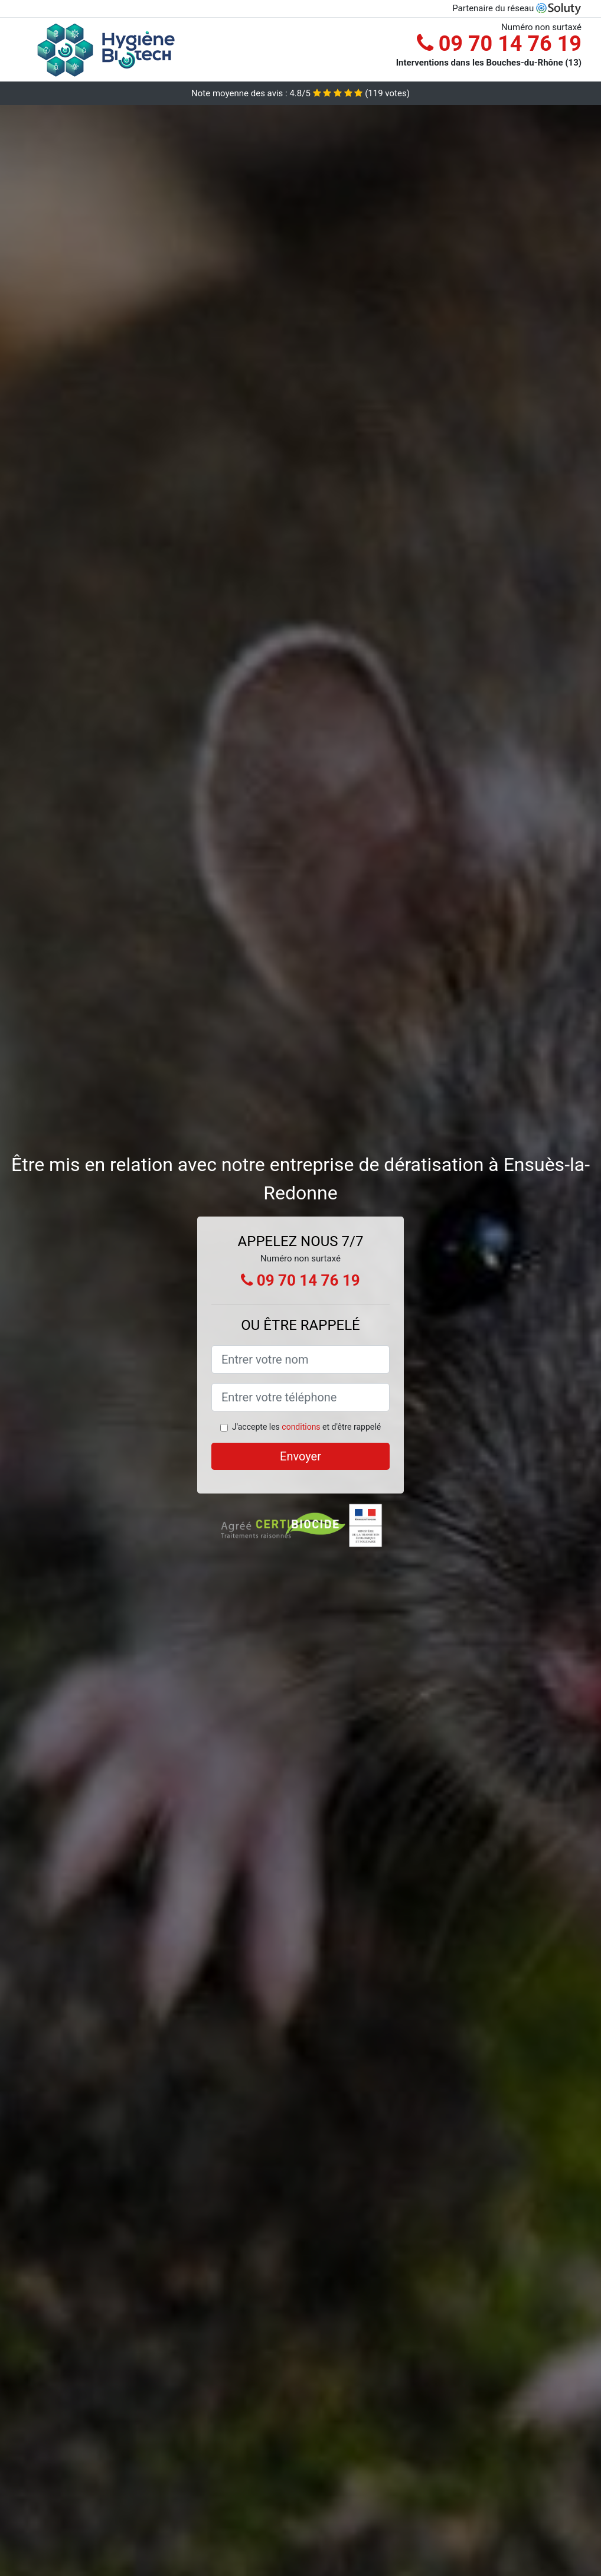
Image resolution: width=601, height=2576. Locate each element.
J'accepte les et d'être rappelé (306, 1427)
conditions (301, 1427)
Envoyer (300, 1456)
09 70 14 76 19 (499, 43)
